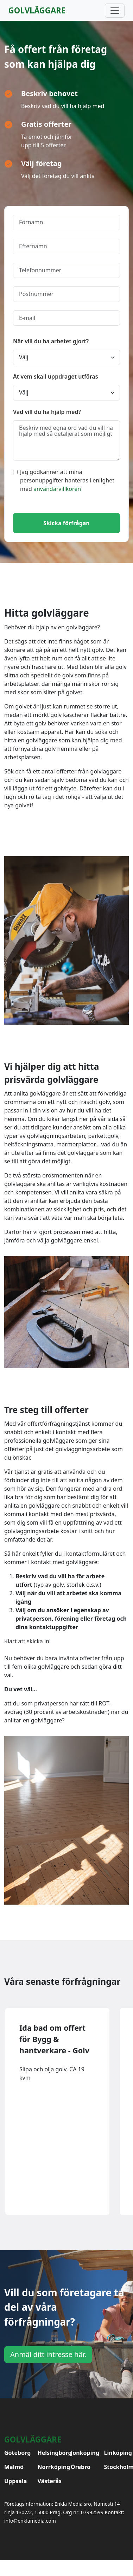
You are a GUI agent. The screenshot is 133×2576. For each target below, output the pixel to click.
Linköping (116, 2453)
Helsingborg (50, 2453)
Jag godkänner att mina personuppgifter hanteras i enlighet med (63, 480)
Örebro (80, 2467)
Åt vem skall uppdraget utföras (55, 376)
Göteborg (16, 2453)
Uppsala (15, 2481)
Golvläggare (36, 10)
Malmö (14, 2467)
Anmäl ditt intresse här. (48, 2354)
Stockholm (116, 2467)
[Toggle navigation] (115, 11)
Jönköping (83, 2453)
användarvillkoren (57, 489)
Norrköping (50, 2467)
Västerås (50, 2481)
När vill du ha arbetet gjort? (51, 341)
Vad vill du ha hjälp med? (47, 412)
